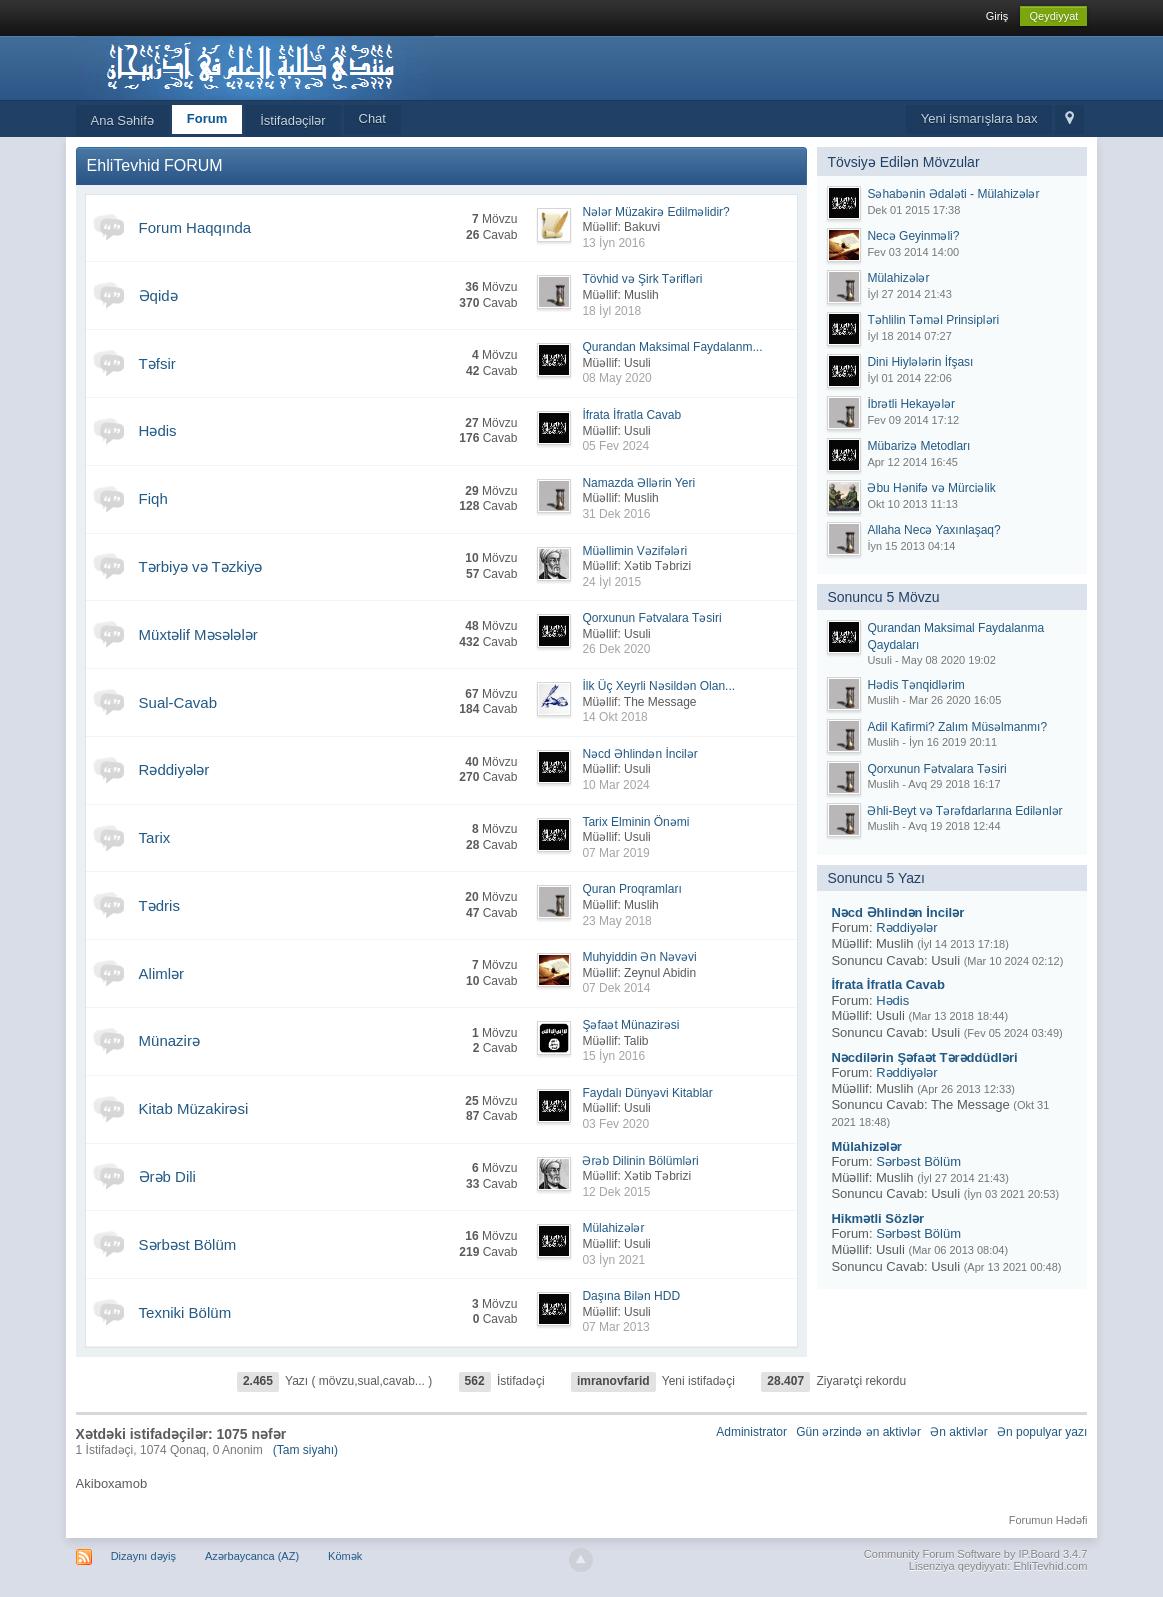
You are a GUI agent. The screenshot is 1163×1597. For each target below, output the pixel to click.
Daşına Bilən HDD (631, 1296)
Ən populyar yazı (1042, 1432)
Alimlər (162, 973)
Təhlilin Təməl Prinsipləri (933, 320)
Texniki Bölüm (185, 1312)
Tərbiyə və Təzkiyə (201, 566)
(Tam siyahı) (305, 1450)
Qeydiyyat (1053, 16)
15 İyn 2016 (613, 1056)
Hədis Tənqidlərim (915, 685)
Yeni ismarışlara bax (979, 118)
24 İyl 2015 (611, 582)
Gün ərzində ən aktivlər (858, 1432)
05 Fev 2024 (615, 446)
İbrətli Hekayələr (911, 404)
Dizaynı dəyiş (143, 1556)
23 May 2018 (616, 921)
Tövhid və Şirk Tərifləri (642, 279)
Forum (207, 118)
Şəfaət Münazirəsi (630, 1025)
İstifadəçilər (292, 120)
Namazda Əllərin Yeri (638, 483)
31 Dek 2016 (616, 514)
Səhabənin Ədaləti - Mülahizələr (953, 194)
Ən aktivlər (958, 1432)
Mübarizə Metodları (918, 446)
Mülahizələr (613, 1228)
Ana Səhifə (122, 120)
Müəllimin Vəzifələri (634, 551)
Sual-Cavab (178, 702)
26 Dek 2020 (616, 649)
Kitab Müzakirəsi (194, 1108)
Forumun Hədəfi (1048, 1520)
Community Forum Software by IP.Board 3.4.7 (976, 1554)
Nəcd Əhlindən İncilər (639, 754)
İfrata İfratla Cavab (631, 415)
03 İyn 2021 (613, 1260)
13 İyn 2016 (613, 243)
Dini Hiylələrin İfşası (920, 362)
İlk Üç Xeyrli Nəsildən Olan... (658, 686)
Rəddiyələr (174, 769)
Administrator (751, 1432)
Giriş (997, 16)
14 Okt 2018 (614, 717)
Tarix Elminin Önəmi (635, 822)
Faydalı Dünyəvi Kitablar (647, 1093)
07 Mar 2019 (615, 853)
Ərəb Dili (167, 1176)
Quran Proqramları (631, 889)
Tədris (159, 905)
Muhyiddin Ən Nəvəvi (639, 957)
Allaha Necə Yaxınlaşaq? (933, 530)
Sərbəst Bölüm (188, 1244)
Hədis (158, 430)
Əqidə (158, 295)
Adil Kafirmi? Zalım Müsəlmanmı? (957, 727)
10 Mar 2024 (615, 785)
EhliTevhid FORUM (155, 165)
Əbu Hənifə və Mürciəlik (931, 488)
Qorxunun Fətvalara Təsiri (651, 618)
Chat (372, 118)
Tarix (155, 837)
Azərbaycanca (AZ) (252, 1556)
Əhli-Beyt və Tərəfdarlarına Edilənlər (964, 811)
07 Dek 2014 (616, 988)
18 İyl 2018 (611, 311)
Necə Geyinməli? (913, 236)
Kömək (345, 1556)
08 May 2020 (616, 378)
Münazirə (169, 1040)
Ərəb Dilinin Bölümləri (640, 1161)
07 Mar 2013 (615, 1327)
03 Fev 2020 (615, 1124)
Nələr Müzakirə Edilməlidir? (655, 212)
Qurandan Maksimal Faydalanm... (672, 347)
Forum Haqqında (195, 227)
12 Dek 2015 (616, 1192)
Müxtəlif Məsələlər (198, 634)
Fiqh (153, 498)
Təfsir (157, 363)
